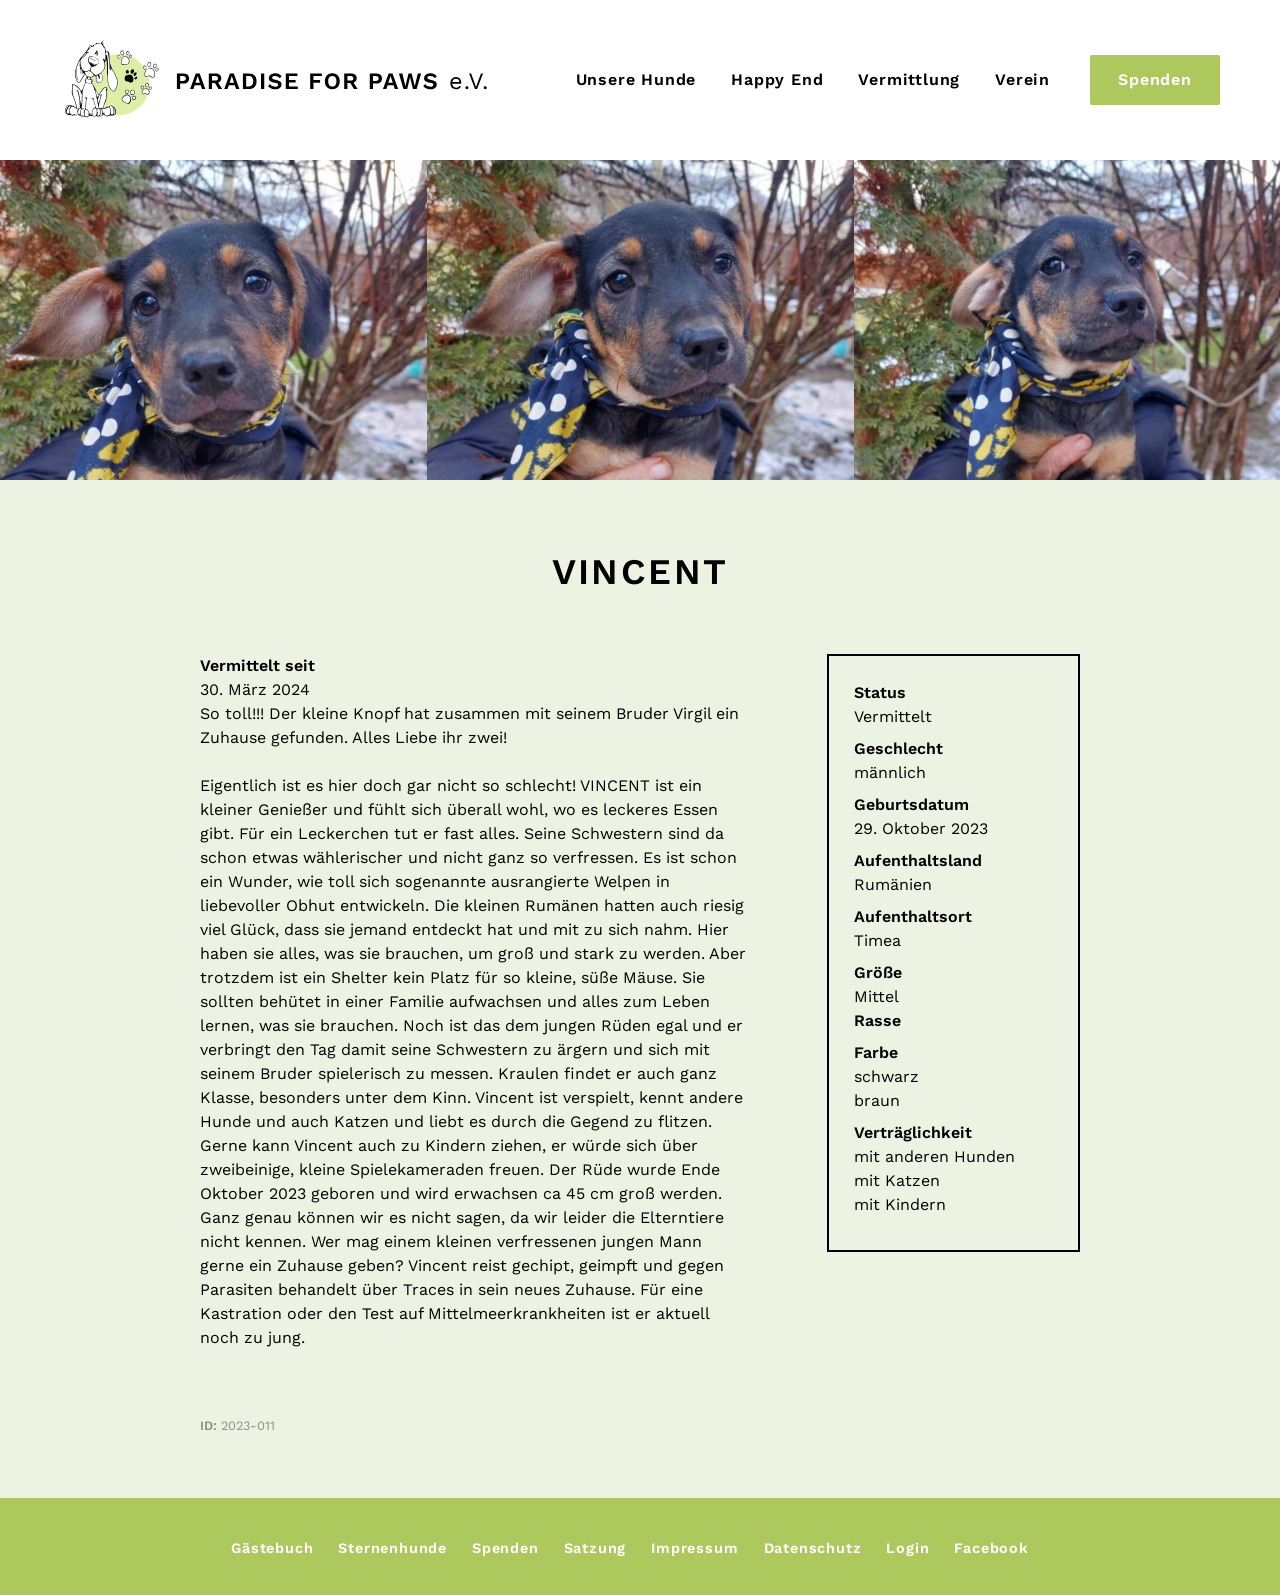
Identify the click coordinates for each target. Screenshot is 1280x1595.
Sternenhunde (392, 1548)
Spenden (1155, 79)
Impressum (694, 1548)
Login (907, 1548)
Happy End (777, 79)
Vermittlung (909, 79)
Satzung (595, 1548)
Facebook (991, 1548)
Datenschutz (813, 1548)
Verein (1022, 79)
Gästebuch (272, 1548)
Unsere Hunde (636, 79)
